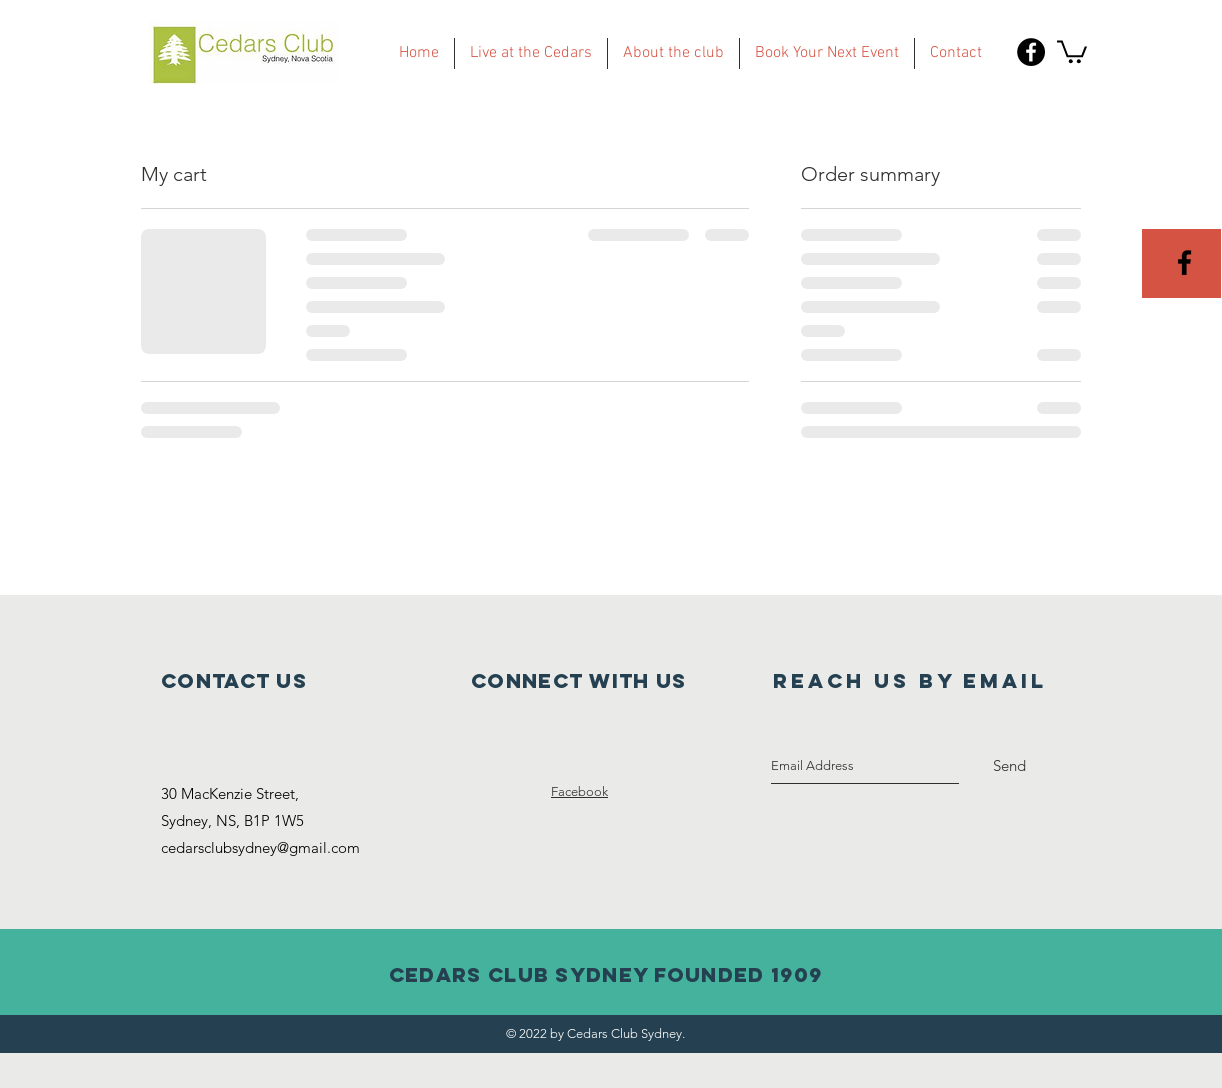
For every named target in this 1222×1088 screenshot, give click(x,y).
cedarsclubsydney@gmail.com (260, 847)
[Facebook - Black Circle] (1031, 52)
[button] (1072, 50)
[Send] (1009, 766)
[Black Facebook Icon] (1184, 262)
